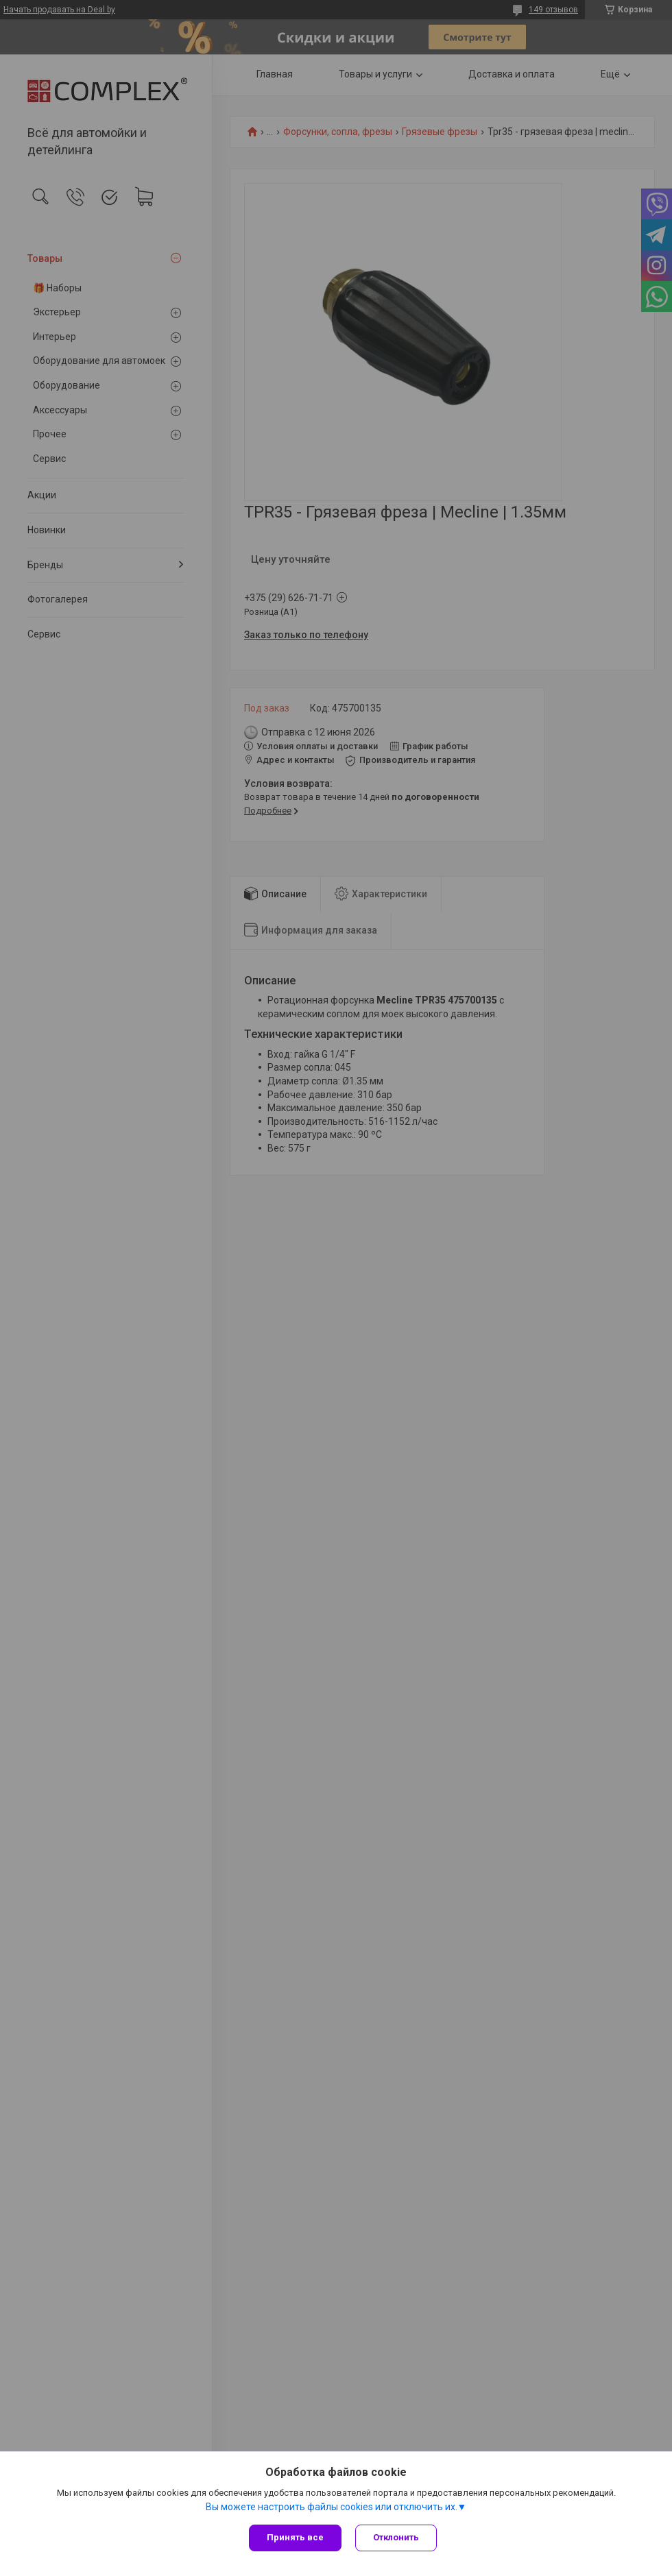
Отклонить (396, 2537)
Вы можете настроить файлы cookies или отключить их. (331, 2506)
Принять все (295, 2537)
